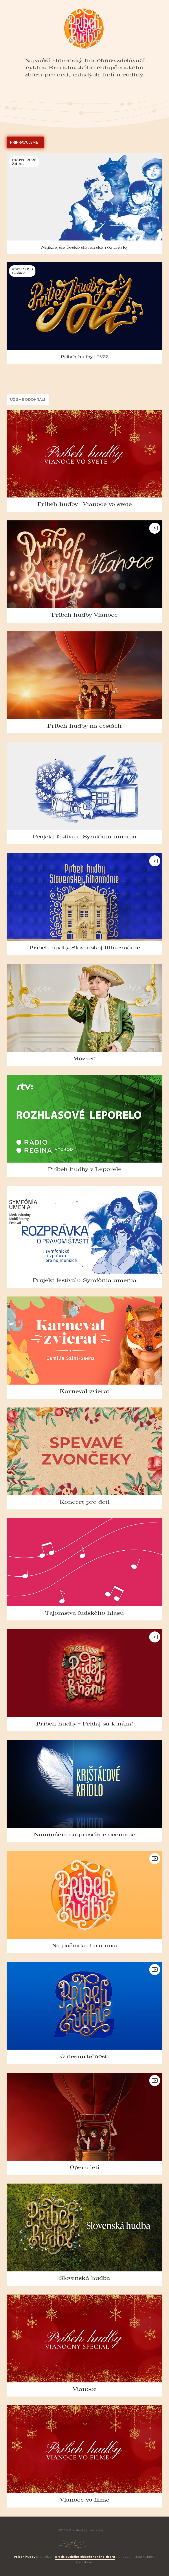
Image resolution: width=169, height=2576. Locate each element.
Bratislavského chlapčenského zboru (85, 2556)
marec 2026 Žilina (24, 161)
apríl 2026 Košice (22, 271)
